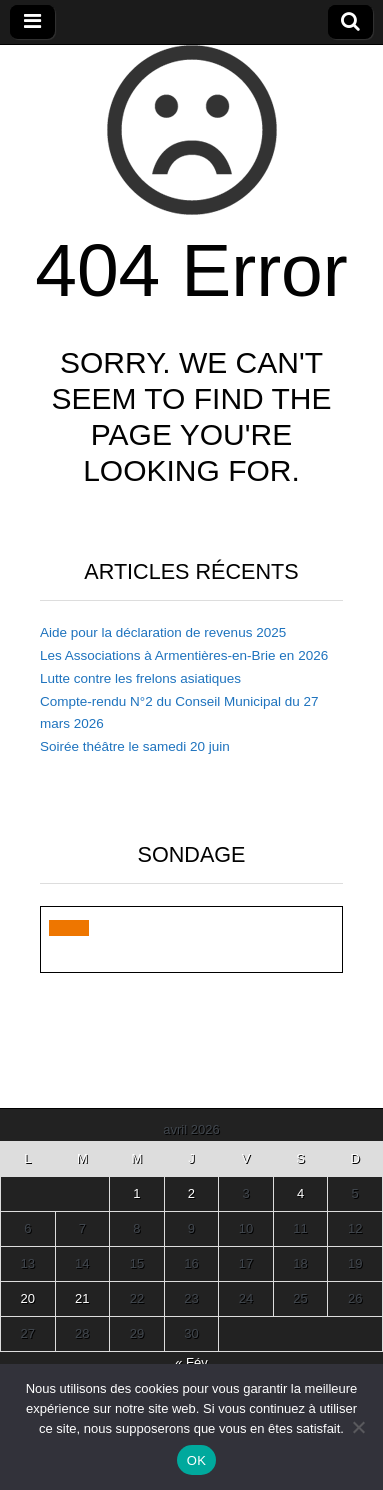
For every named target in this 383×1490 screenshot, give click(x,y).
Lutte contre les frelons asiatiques (140, 678)
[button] (69, 928)
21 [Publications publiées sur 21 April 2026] (82, 1298)
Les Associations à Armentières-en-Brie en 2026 (184, 655)
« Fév (191, 1362)
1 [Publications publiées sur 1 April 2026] (136, 1193)
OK (196, 1460)
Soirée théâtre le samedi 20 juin (135, 746)
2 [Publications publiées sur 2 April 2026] (191, 1193)
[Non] (358, 1427)
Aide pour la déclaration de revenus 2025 (163, 632)
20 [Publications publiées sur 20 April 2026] (28, 1298)
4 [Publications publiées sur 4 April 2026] (300, 1193)
